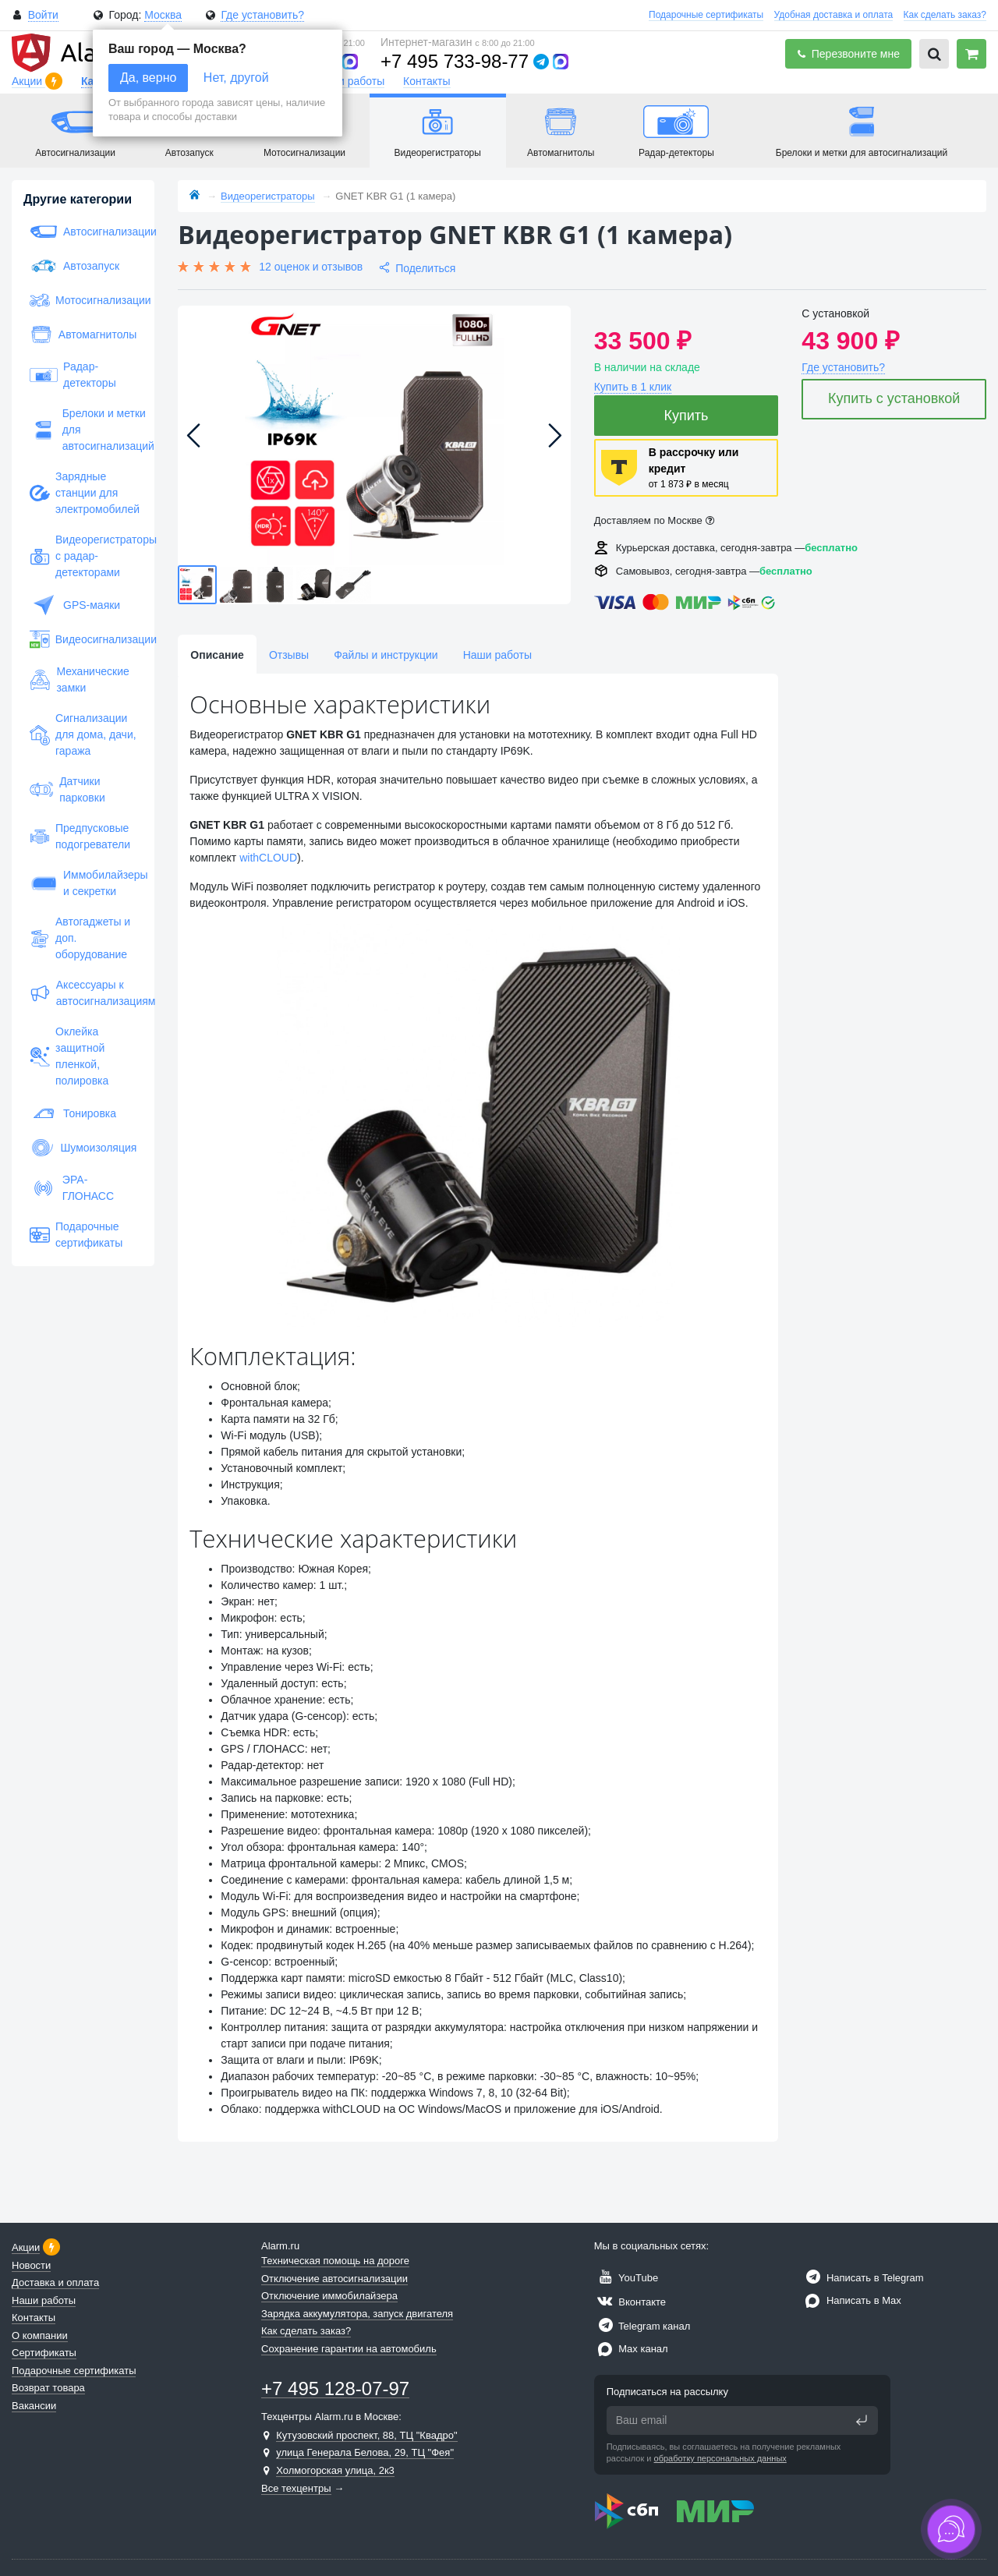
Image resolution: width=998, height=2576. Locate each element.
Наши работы (350, 81)
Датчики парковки (67, 789)
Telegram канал (642, 2326)
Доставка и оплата (55, 2282)
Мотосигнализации (83, 300)
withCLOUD (268, 857)
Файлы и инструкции (385, 655)
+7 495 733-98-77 (454, 61)
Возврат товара (48, 2388)
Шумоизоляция (83, 1148)
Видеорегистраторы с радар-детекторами (83, 556)
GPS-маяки (75, 605)
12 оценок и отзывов (311, 266)
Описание (217, 655)
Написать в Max (851, 2300)
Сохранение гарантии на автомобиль (349, 2349)
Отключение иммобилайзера (329, 2296)
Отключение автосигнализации (334, 2278)
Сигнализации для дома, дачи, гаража (83, 734)
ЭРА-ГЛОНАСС (72, 1187)
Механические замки (79, 679)
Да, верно (148, 77)
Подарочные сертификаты (706, 14)
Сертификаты (44, 2352)
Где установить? (262, 15)
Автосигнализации (83, 231)
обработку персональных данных (720, 2458)
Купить (686, 415)
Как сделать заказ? (945, 14)
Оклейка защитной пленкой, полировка (69, 1056)
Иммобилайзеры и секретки (83, 883)
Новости (31, 2265)
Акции (28, 81)
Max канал (631, 2349)
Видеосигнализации (83, 639)
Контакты (426, 81)
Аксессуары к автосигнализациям (83, 992)
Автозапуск (74, 266)
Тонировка (73, 1113)
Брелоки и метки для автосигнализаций (83, 429)
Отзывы (289, 655)
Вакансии (34, 2405)
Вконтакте (630, 2302)
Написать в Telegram (862, 2278)
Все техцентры (296, 2488)
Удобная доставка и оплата (834, 14)
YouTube (626, 2278)
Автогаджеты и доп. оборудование (80, 938)
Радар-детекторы (73, 374)
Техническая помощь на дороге (335, 2260)
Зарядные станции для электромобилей (83, 492)
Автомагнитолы (83, 334)
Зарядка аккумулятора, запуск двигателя (357, 2313)
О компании (40, 2335)
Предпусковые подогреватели (80, 836)
